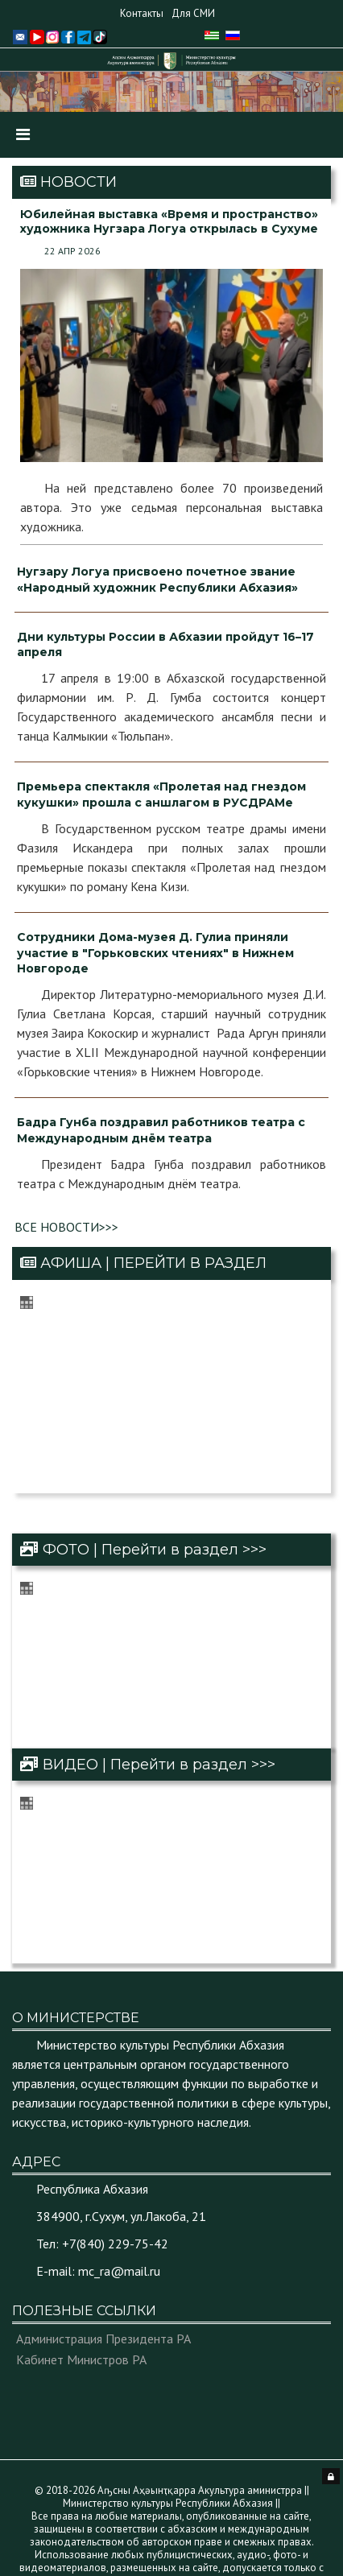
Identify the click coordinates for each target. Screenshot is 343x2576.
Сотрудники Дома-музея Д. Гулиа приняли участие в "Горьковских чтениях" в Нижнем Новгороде (155, 953)
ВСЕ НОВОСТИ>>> (66, 1227)
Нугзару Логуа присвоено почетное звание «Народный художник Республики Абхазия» (157, 579)
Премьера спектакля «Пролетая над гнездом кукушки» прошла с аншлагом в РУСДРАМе (161, 794)
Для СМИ (193, 13)
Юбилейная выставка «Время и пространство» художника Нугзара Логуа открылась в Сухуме (169, 221)
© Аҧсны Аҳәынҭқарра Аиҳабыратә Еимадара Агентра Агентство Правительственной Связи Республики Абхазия (186, 2527)
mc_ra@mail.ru (119, 2192)
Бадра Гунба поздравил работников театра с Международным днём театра (161, 1130)
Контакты (141, 13)
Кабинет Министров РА (81, 2281)
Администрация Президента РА (103, 2260)
